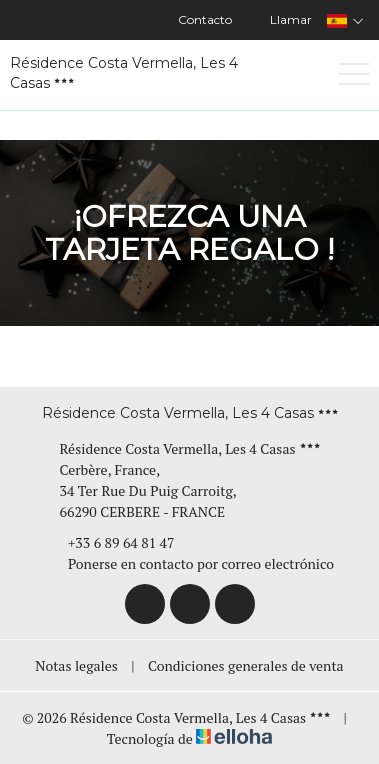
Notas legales (76, 665)
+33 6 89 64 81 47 (110, 542)
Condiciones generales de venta (246, 665)
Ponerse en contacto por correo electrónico (189, 563)
